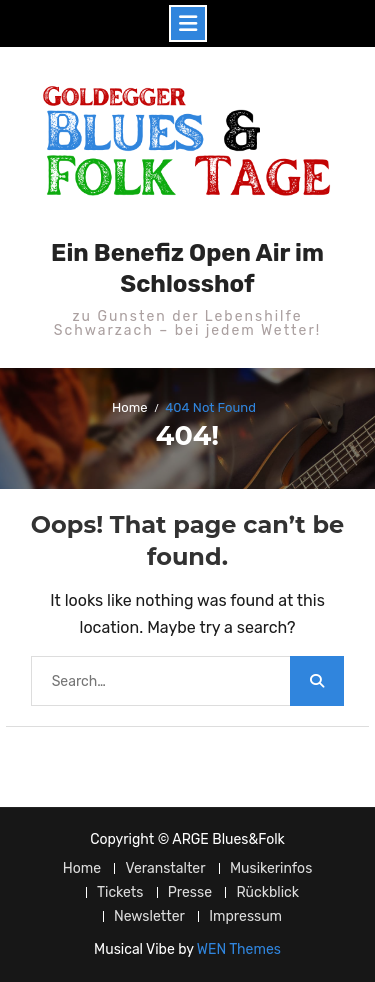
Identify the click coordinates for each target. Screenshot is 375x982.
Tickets (120, 892)
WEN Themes (239, 949)
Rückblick (267, 892)
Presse (190, 892)
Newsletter (149, 916)
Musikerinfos (271, 868)
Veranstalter (165, 868)
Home (82, 868)
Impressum (245, 916)
